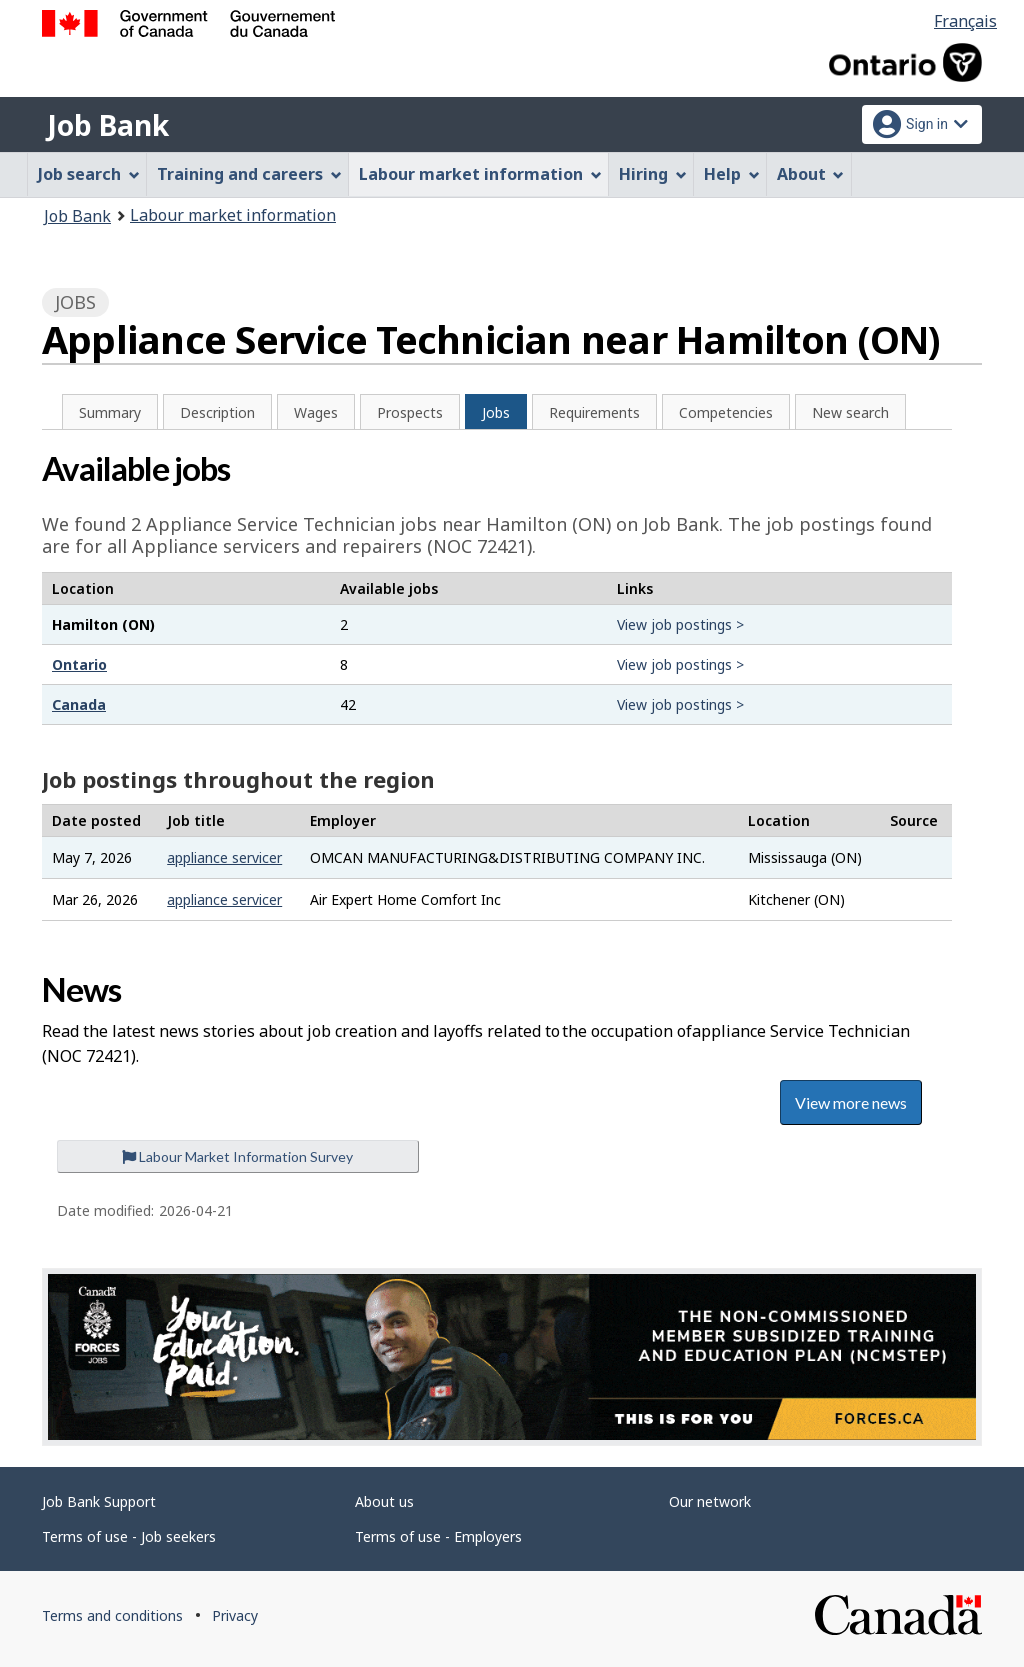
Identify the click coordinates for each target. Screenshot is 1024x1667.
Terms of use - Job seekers (129, 1536)
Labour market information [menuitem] (480, 174)
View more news (851, 1102)
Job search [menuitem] (89, 174)
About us (384, 1501)
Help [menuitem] (732, 174)
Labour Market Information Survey (237, 1156)
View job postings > (680, 624)
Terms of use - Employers (438, 1536)
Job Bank (108, 125)
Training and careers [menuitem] (249, 174)
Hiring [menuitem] (653, 174)
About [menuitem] (811, 174)
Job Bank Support (99, 1501)
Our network (710, 1501)
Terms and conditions (112, 1615)
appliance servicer (224, 857)
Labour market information (233, 215)
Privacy (235, 1615)
